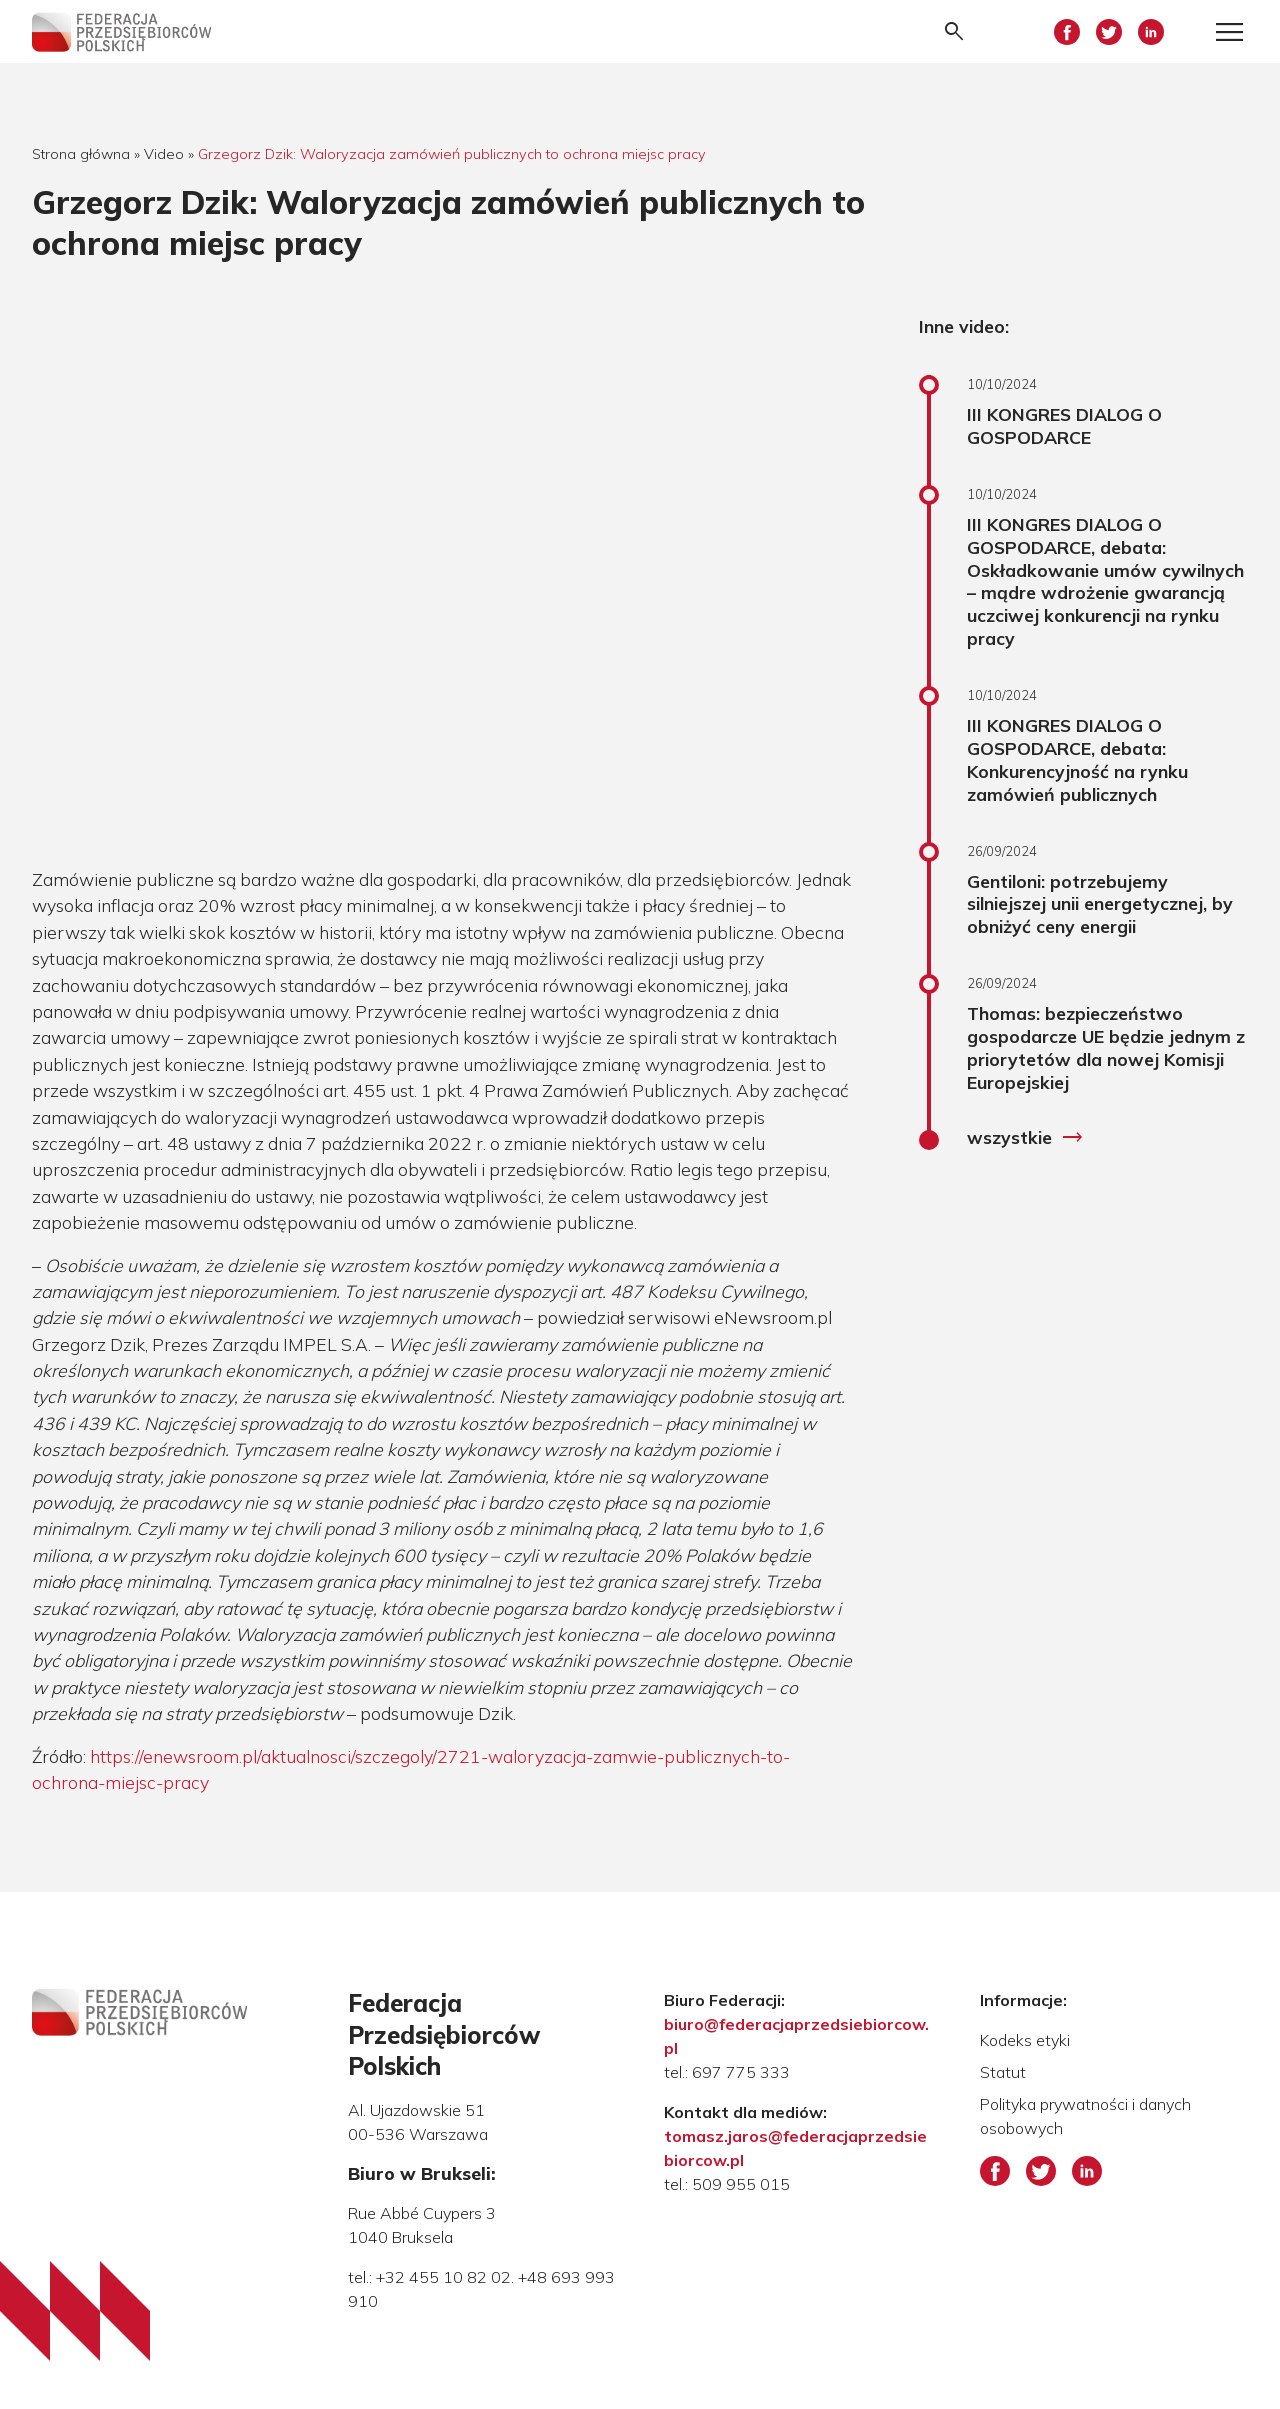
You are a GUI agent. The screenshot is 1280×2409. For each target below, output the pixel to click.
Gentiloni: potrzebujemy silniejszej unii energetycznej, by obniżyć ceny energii (1100, 904)
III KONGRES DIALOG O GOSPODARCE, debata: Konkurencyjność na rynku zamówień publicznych (1077, 759)
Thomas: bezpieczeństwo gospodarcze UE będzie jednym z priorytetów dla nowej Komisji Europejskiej (1106, 1047)
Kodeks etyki (1025, 2040)
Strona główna (81, 154)
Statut (1003, 2072)
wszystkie (1025, 1138)
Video (164, 154)
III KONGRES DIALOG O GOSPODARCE (1064, 425)
